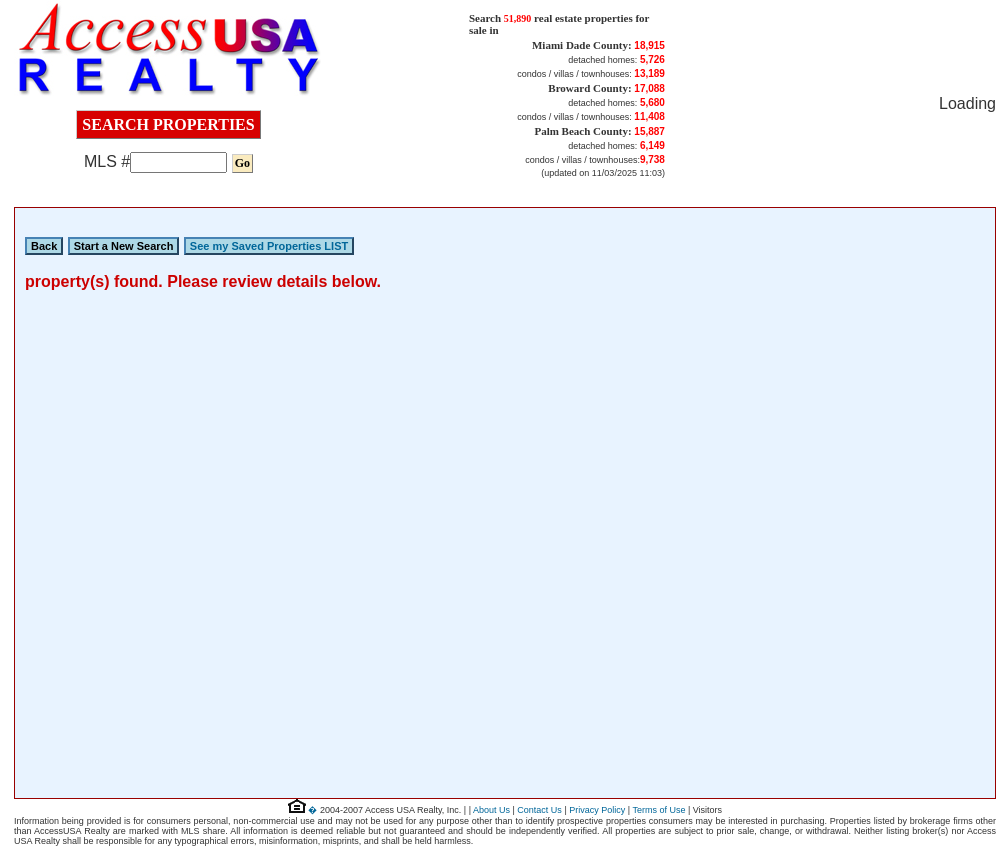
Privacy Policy (597, 810)
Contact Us (539, 810)
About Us (491, 810)
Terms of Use (658, 810)
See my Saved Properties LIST (269, 246)
